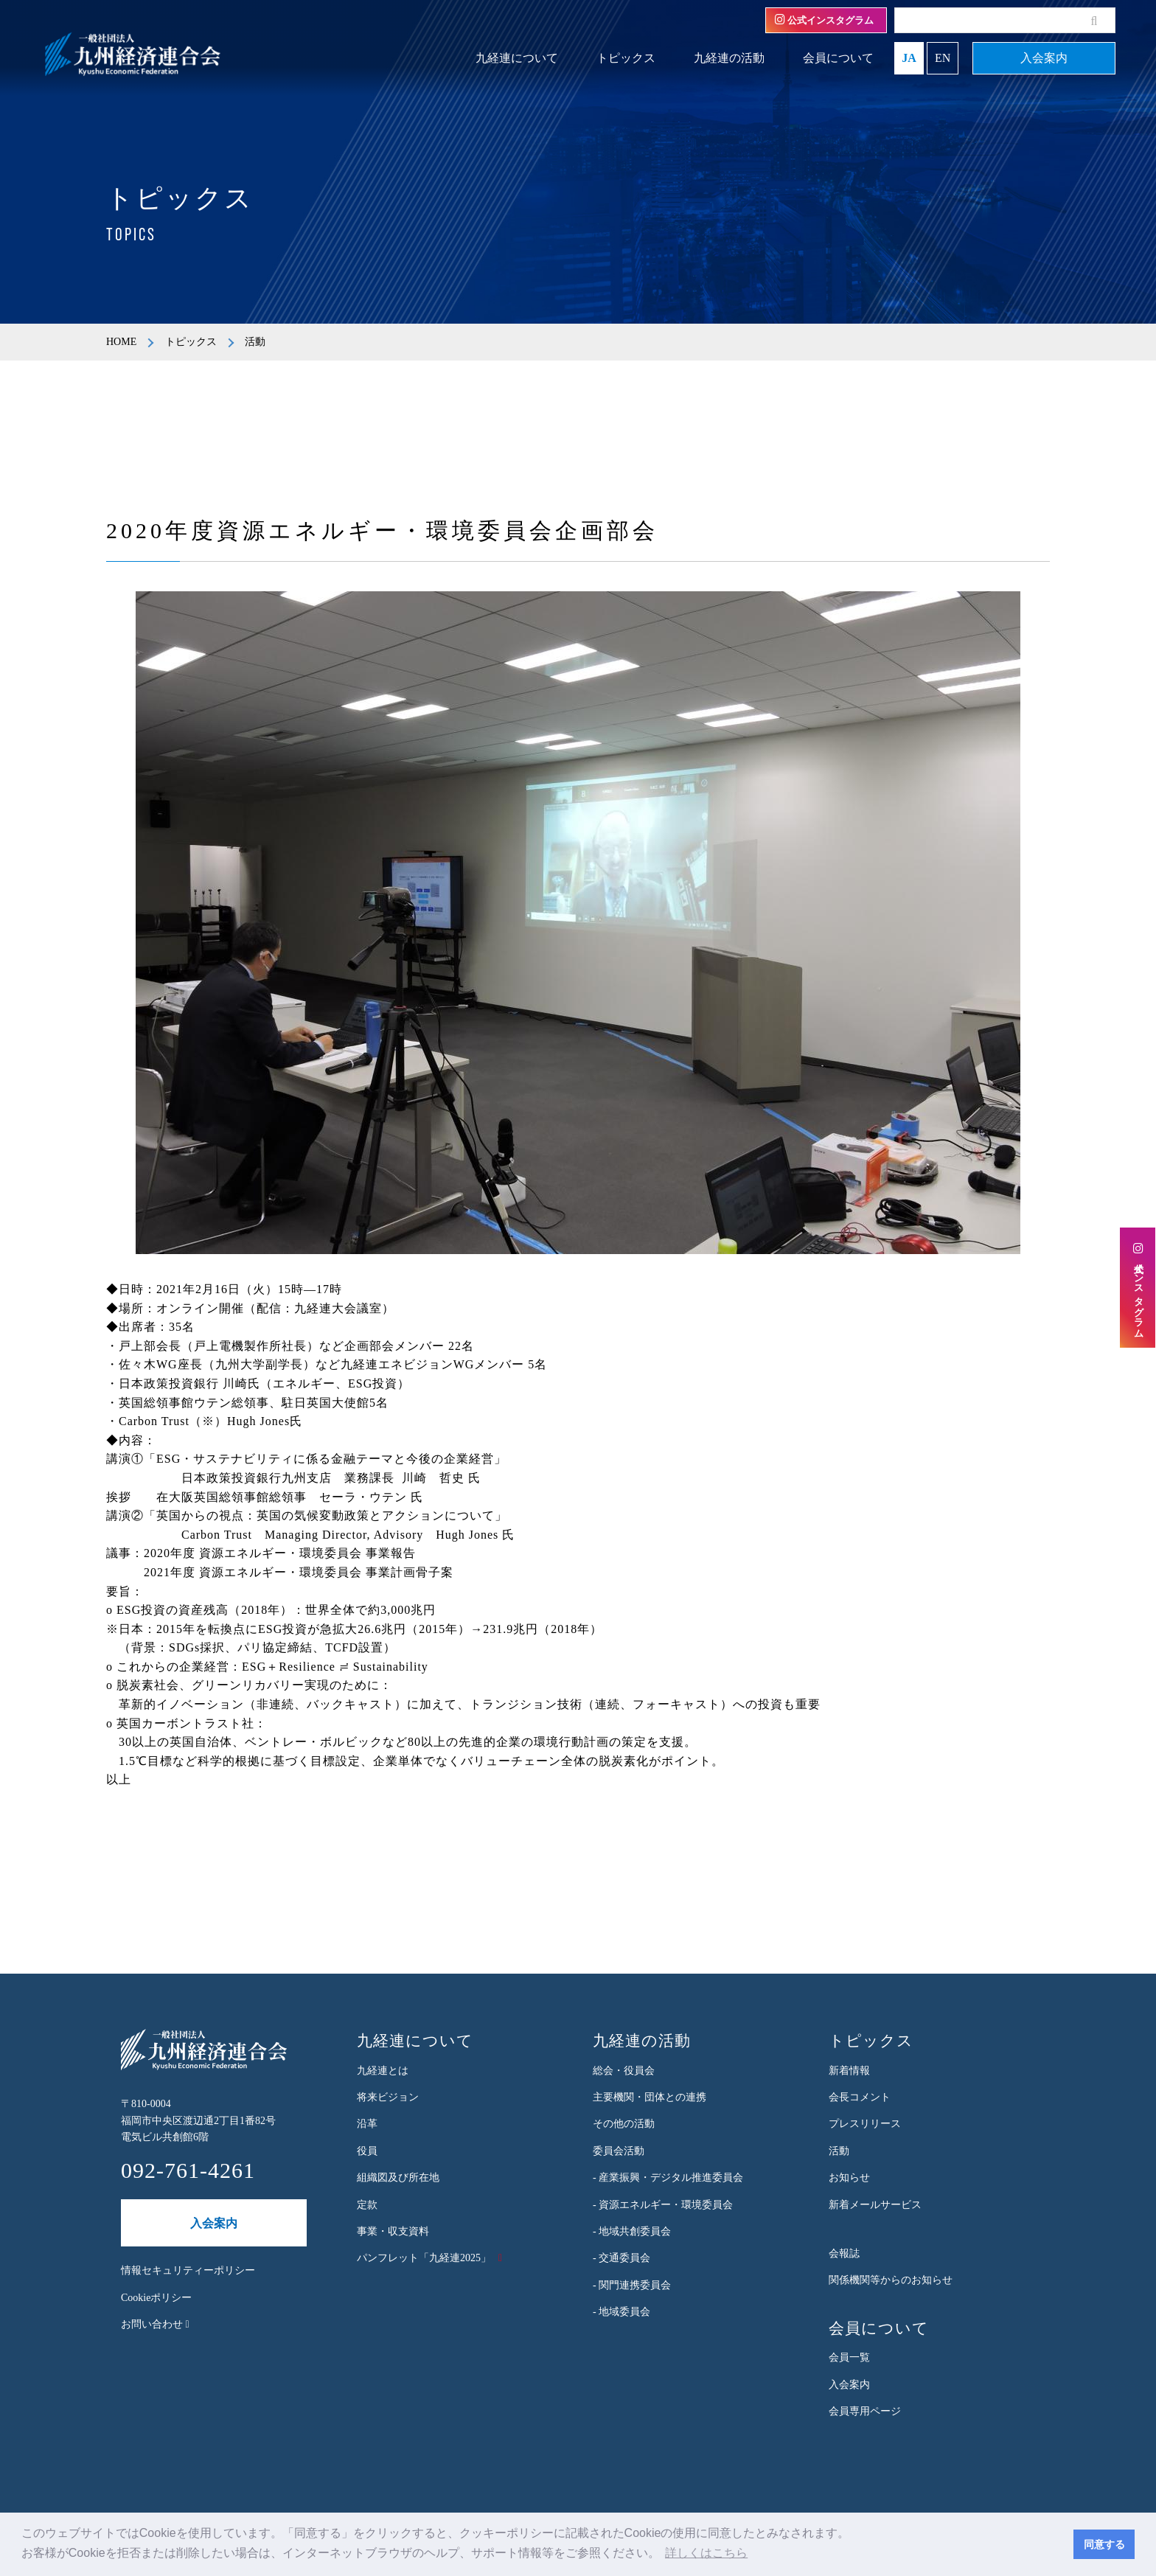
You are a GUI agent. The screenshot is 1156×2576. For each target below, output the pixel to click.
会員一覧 (849, 2357)
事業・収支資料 (393, 2231)
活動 (839, 2150)
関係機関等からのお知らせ (891, 2280)
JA (909, 58)
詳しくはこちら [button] (706, 2553)
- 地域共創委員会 (632, 2231)
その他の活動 (624, 2123)
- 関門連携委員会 (632, 2285)
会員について (838, 58)
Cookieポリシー (156, 2297)
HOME (121, 341)
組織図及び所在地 (398, 2177)
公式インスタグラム (824, 20)
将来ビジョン (388, 2097)
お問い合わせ (155, 2324)
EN (942, 58)
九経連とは (382, 2070)
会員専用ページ (865, 2411)
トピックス (625, 58)
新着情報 (849, 2070)
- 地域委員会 (621, 2311)
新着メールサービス (875, 2204)
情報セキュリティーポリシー (188, 2270)
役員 (367, 2150)
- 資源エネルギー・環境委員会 (663, 2204)
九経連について (517, 58)
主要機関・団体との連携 (649, 2097)
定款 (367, 2204)
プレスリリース (865, 2123)
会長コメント (860, 2097)
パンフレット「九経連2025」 (424, 2257)
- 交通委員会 (621, 2257)
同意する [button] (1104, 2544)
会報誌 (844, 2253)
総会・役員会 (624, 2070)
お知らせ (849, 2177)
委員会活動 (618, 2150)
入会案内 (1044, 58)
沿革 (367, 2123)
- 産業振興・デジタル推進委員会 (668, 2177)
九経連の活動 (729, 58)
